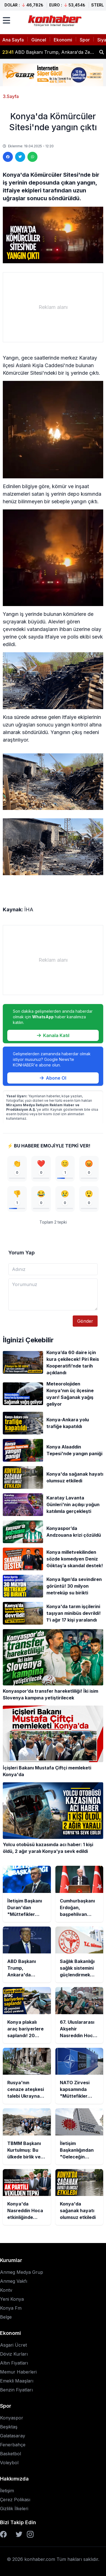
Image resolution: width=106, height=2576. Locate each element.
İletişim (7, 2490)
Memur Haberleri (18, 2372)
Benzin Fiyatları (16, 2390)
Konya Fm (11, 2308)
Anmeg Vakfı (13, 2281)
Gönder (85, 1321)
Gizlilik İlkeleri (14, 2508)
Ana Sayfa (13, 40)
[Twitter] (19, 2534)
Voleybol (9, 2462)
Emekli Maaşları (16, 2381)
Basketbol (10, 2453)
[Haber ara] (101, 52)
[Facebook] (3, 2534)
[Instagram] (30, 2534)
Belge (6, 2317)
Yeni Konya (12, 2299)
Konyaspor (11, 2418)
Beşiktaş (8, 2427)
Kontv (6, 2290)
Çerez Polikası (15, 2499)
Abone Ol (53, 1078)
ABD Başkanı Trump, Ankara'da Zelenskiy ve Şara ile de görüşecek (48, 52)
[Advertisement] (53, 307)
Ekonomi (63, 40)
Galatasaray (12, 2435)
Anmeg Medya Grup (21, 2272)
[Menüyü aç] (6, 20)
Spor (85, 40)
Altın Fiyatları (14, 2363)
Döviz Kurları (14, 2354)
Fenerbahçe (12, 2444)
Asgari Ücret (13, 2345)
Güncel (38, 40)
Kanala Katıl (53, 1035)
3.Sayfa (11, 96)
